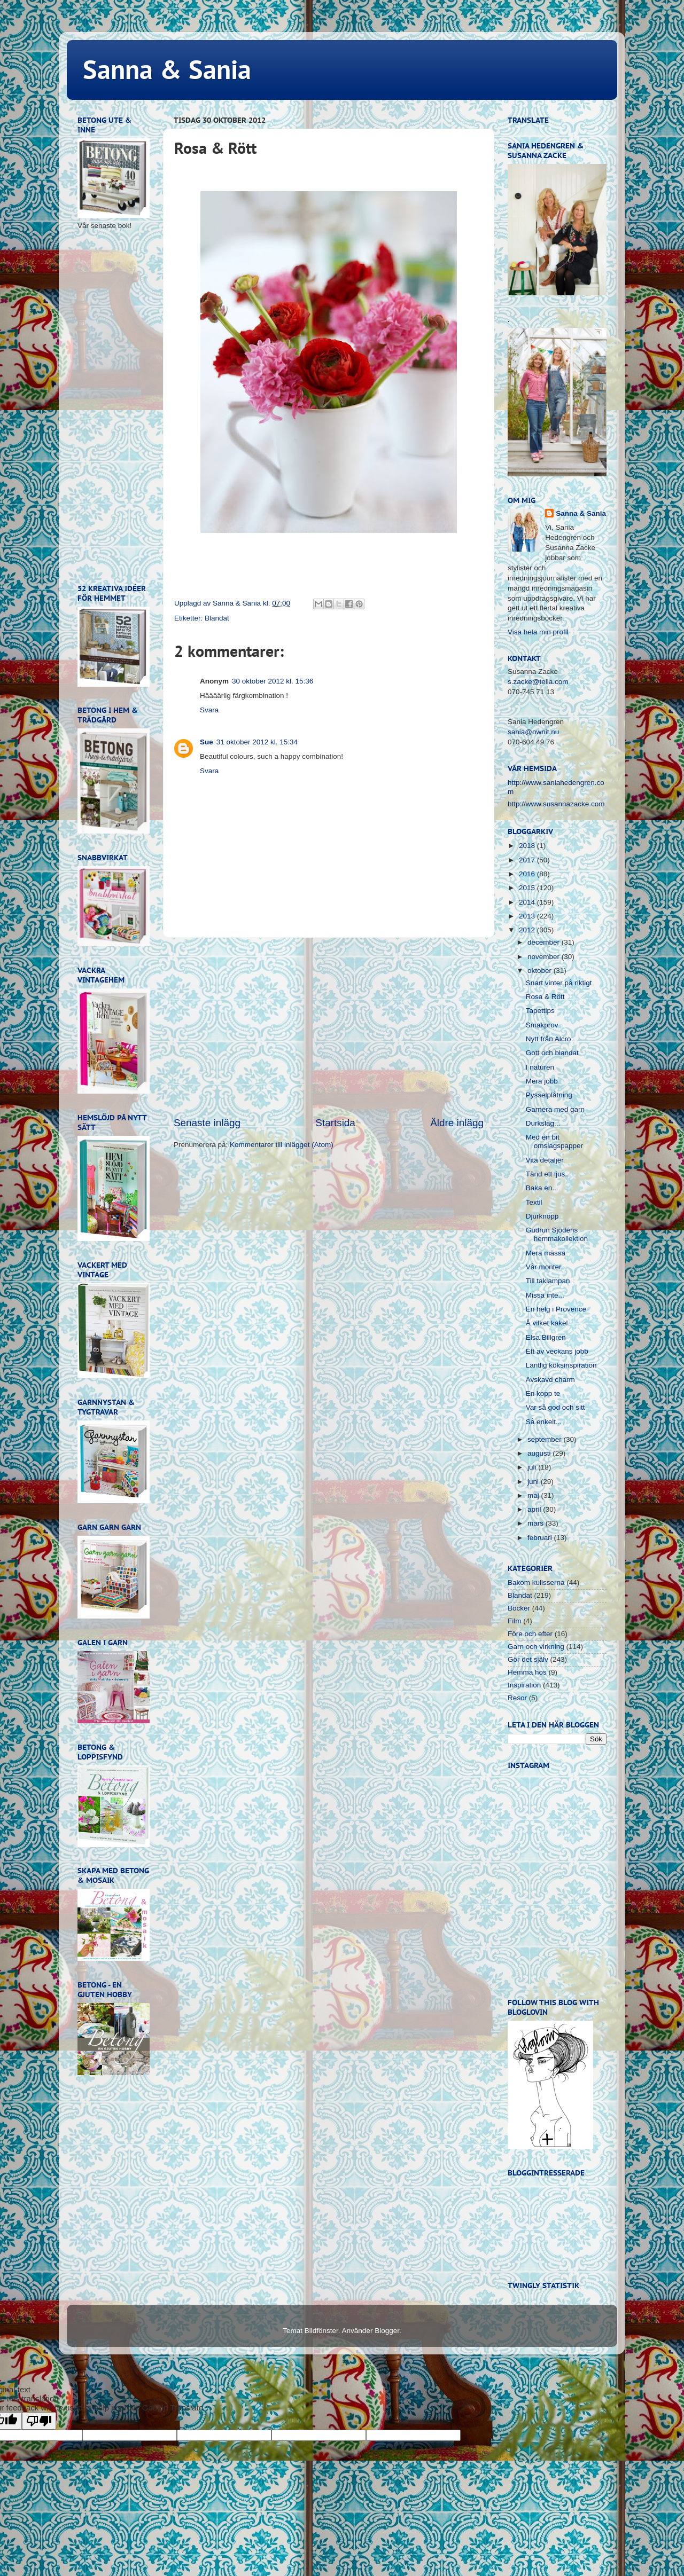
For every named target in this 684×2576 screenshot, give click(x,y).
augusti (540, 1453)
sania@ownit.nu (533, 732)
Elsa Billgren (546, 1337)
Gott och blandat (552, 1053)
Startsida (335, 1122)
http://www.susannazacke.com (556, 804)
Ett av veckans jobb (557, 1351)
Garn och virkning (536, 1647)
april (535, 1509)
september (545, 1439)
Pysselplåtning (549, 1095)
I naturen (540, 1067)
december (544, 942)
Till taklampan (548, 1281)
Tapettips (540, 1011)
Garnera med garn (555, 1109)
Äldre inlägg (457, 1122)
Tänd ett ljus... (548, 1174)
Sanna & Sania (167, 69)
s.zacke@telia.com (538, 682)
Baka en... (542, 1188)
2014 (528, 902)
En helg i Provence (556, 1309)
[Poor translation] (39, 2421)
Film (515, 1621)
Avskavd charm (550, 1380)
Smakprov (542, 1025)
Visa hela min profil (538, 632)
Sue (206, 742)
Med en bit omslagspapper (554, 1141)
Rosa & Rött (545, 997)
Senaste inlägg (207, 1122)
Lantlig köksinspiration (561, 1365)
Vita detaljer (545, 1160)
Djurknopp (542, 1216)
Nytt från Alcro (548, 1039)
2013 (528, 916)
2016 (528, 874)
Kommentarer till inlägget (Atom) (281, 1145)
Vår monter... (546, 1267)
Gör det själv (528, 1659)
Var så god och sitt (555, 1407)
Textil (534, 1202)
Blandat (217, 618)
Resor (517, 1698)
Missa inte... (545, 1295)
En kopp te (543, 1393)
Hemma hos (527, 1672)
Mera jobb (542, 1081)
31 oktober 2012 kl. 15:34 (257, 742)
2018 (528, 846)
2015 (528, 888)
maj (534, 1495)
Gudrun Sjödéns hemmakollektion (557, 1234)
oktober (540, 971)
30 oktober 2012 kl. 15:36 (272, 681)
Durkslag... (543, 1123)
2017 (528, 860)
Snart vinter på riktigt (559, 983)
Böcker (519, 1608)
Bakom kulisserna (536, 1582)
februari (540, 1538)
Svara (209, 710)
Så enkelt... (544, 1422)
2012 (528, 930)
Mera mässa (545, 1253)
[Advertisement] (329, 1027)
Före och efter (530, 1634)
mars (536, 1523)
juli (532, 1467)
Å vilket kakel (547, 1323)
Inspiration (524, 1685)
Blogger (387, 2331)
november (544, 957)
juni (534, 1482)
